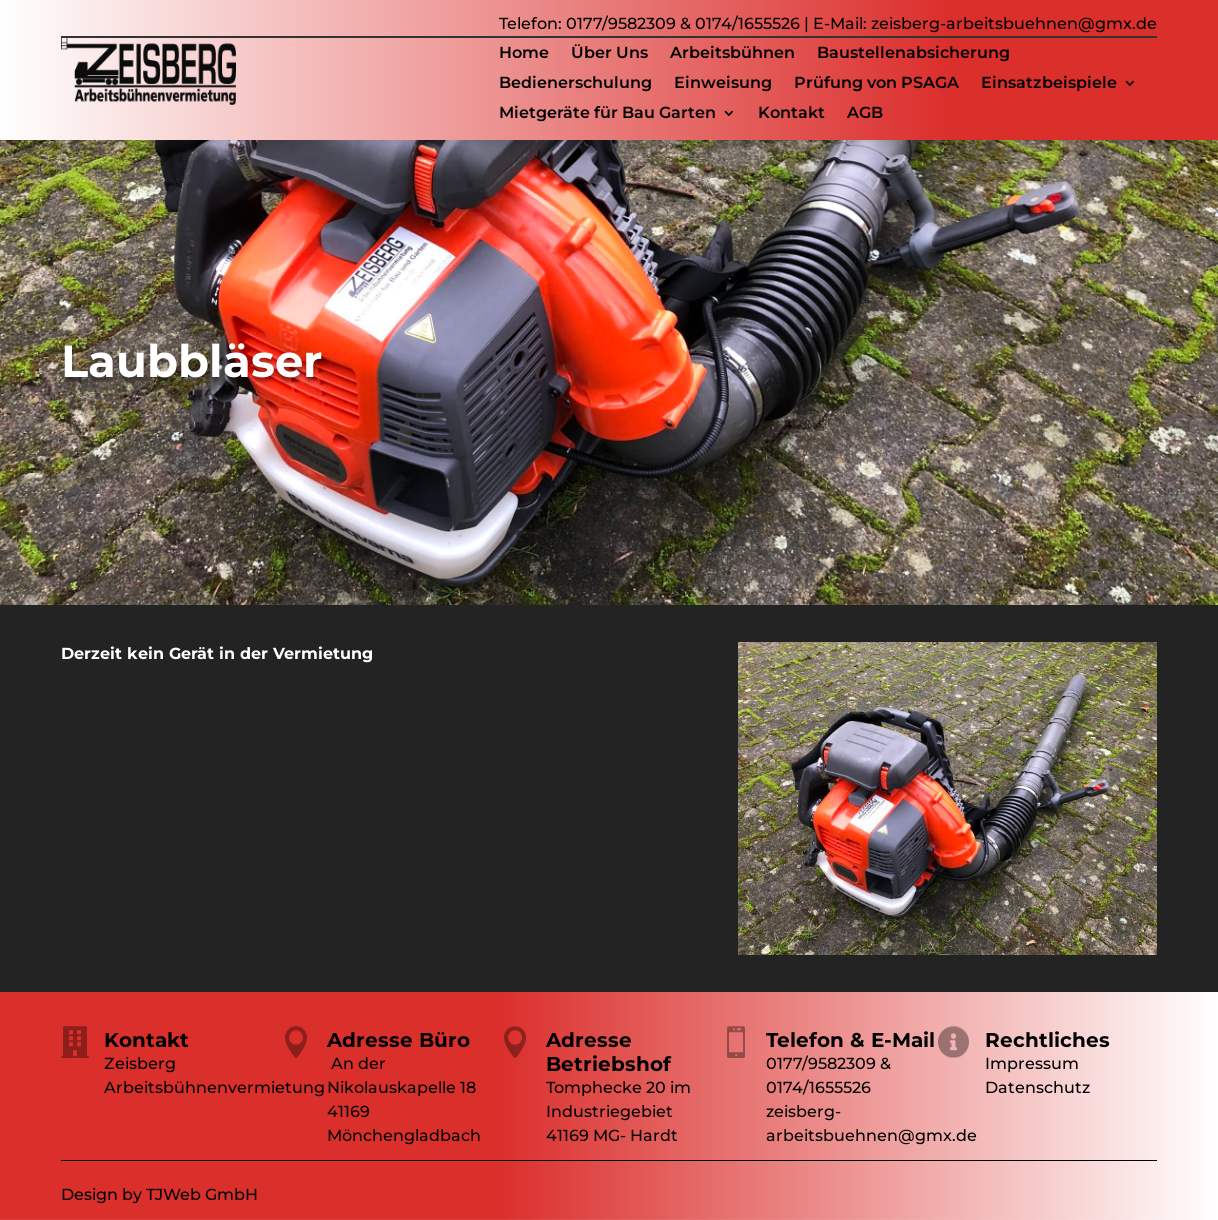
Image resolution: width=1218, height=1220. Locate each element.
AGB (865, 114)
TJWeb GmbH (202, 1194)
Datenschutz (1037, 1087)
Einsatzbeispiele (1049, 84)
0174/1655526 (747, 23)
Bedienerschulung (575, 84)
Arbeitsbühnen (732, 54)
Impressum (1032, 1063)
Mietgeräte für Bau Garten (607, 114)
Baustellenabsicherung (913, 54)
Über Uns (609, 54)
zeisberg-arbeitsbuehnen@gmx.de (1014, 23)
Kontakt (791, 114)
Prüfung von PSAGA (876, 84)
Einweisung (723, 84)
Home (524, 54)
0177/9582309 (621, 23)
